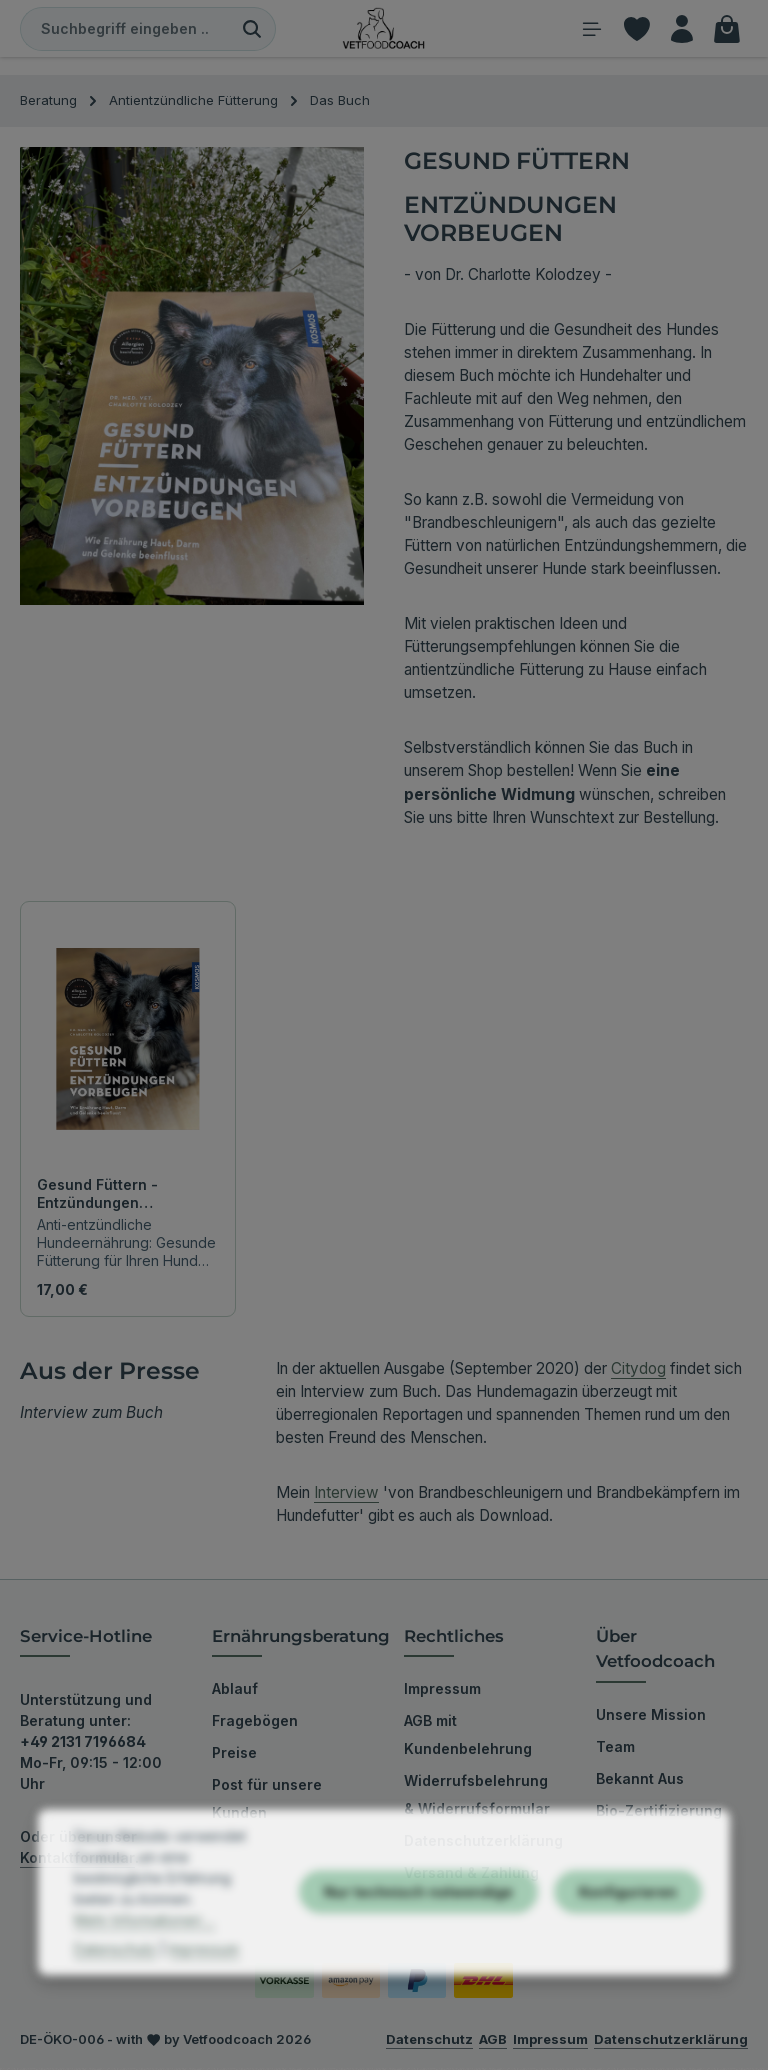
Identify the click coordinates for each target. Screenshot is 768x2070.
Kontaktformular (77, 1859)
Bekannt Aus (640, 1780)
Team (615, 1748)
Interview (346, 1494)
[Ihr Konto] (679, 29)
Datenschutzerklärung (483, 1842)
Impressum (442, 1690)
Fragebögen (255, 1722)
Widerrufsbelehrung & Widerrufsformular (477, 1796)
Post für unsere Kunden (267, 1800)
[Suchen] (252, 30)
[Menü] (585, 29)
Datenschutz (115, 2012)
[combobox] (125, 30)
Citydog (638, 1370)
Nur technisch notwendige (418, 1955)
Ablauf (235, 1690)
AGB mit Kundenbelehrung (468, 1736)
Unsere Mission (651, 1716)
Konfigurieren (628, 1955)
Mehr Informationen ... (144, 1983)
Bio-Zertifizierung (659, 1812)
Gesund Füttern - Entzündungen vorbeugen (97, 1195)
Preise (234, 1754)
